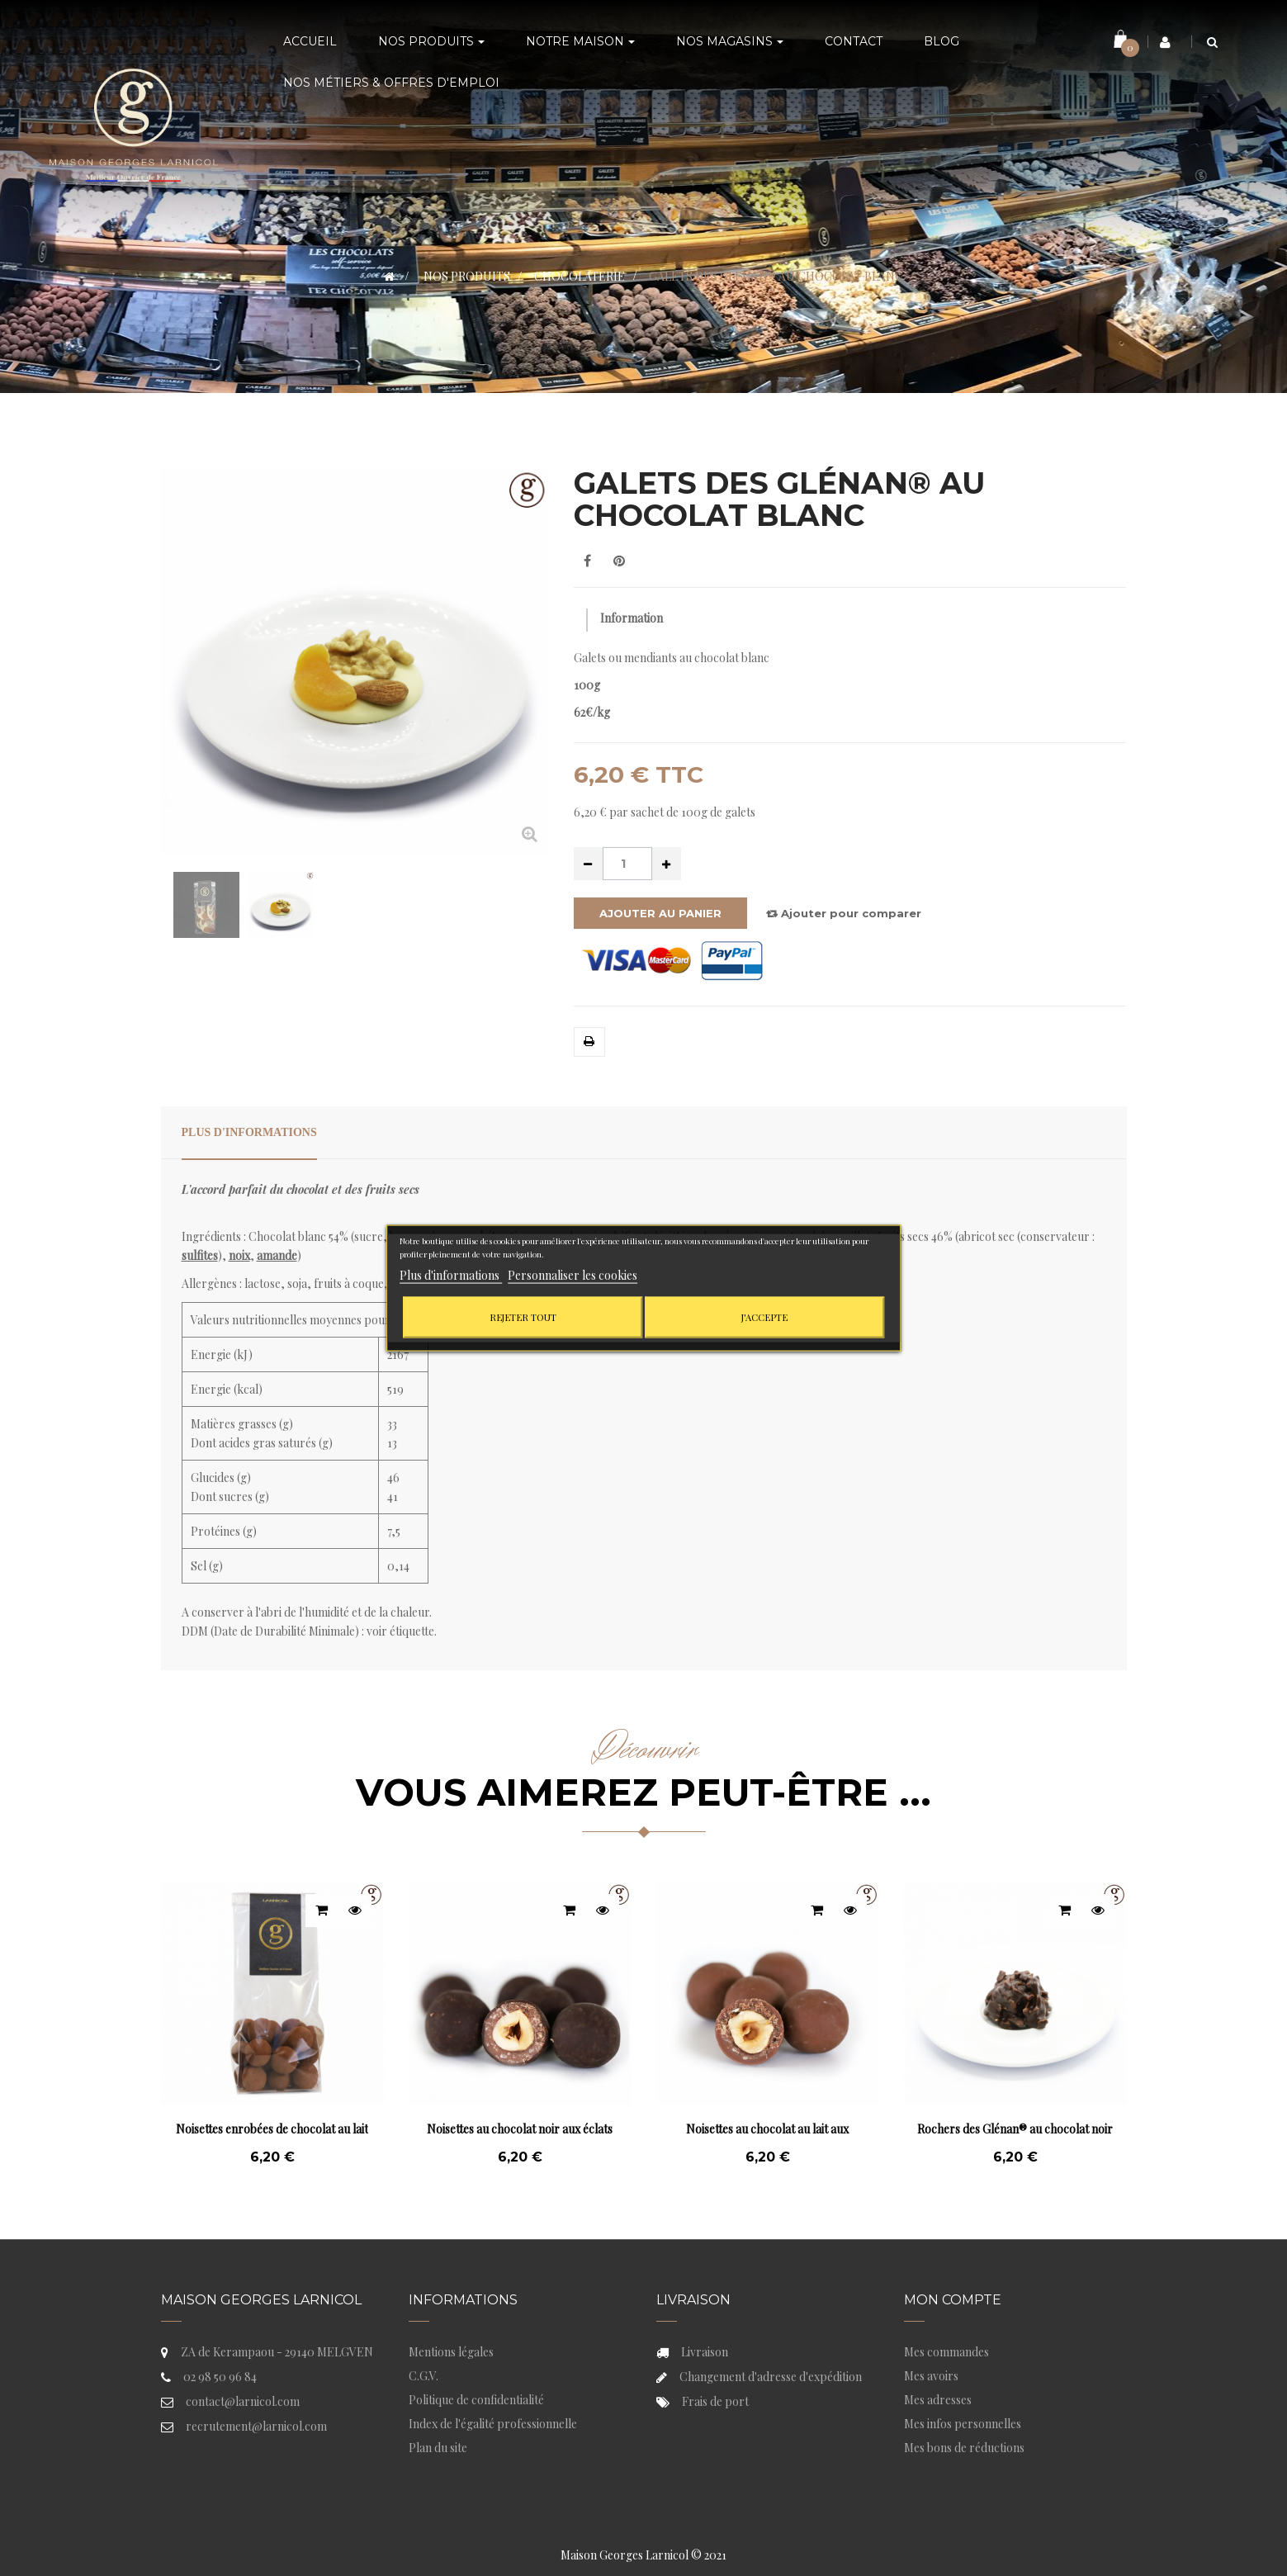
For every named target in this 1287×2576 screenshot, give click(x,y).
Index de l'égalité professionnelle (493, 2424)
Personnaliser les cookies (572, 1274)
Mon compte (952, 2300)
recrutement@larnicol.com (256, 2426)
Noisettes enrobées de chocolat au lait (272, 2129)
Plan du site (438, 2447)
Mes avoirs (931, 2376)
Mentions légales (451, 2352)
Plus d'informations (249, 1132)
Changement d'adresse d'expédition (770, 2376)
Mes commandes (946, 2352)
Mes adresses (938, 2400)
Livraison (704, 2352)
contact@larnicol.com (243, 2401)
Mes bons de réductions (964, 2447)
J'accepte (764, 1316)
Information (631, 618)
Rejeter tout (523, 1316)
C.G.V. (423, 2376)
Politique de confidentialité (476, 2400)
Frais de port (715, 2401)
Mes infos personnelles (962, 2424)
